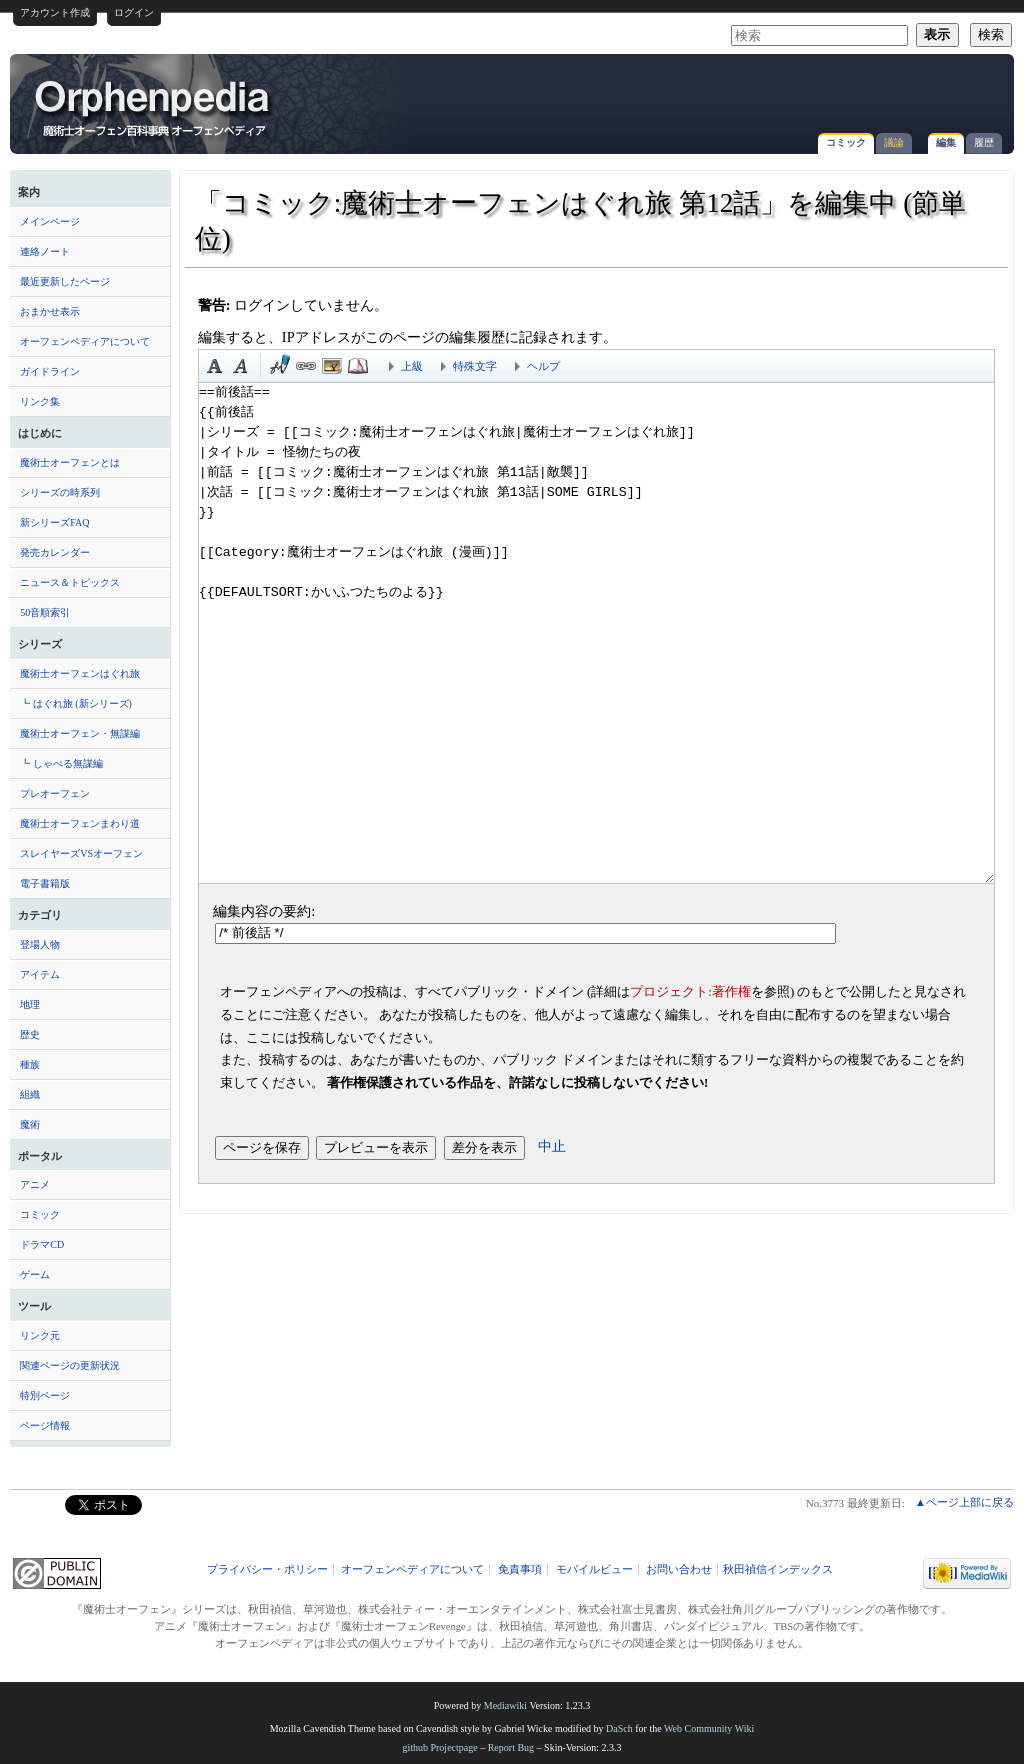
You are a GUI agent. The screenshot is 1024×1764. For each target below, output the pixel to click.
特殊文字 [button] (475, 366)
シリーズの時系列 (60, 492)
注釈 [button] (358, 366)
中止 (552, 1146)
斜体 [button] (241, 366)
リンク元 (40, 1335)
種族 (30, 1064)
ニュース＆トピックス (70, 582)
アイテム (40, 974)
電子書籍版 (45, 883)
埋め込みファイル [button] (332, 366)
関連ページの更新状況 (70, 1365)
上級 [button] (412, 366)
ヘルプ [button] (543, 366)
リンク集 (40, 401)
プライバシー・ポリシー (267, 1569)
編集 (946, 142)
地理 (30, 1004)
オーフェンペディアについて (85, 341)
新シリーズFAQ (54, 522)
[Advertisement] (770, 94)
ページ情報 (45, 1425)
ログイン (134, 12)
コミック (846, 142)
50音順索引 (45, 612)
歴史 (30, 1034)
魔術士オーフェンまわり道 (80, 823)
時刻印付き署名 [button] (280, 366)
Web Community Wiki (709, 1728)
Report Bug (511, 1747)
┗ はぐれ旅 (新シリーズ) (76, 703)
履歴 (984, 142)
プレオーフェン (55, 793)
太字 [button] (215, 366)
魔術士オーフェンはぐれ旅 (80, 673)
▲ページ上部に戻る (964, 1502)
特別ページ (45, 1395)
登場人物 (40, 944)
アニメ (35, 1184)
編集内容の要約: (264, 911)
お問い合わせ (679, 1569)
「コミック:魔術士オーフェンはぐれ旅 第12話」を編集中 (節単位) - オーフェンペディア (154, 107)
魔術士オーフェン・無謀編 (80, 733)
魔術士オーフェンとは (70, 462)
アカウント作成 (55, 12)
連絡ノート (45, 251)
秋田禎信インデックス (778, 1569)
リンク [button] (306, 366)
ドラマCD (42, 1244)
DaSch (619, 1728)
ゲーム (35, 1274)
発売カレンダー (55, 552)
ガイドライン (50, 371)
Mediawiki (505, 1705)
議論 (894, 142)
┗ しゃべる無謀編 (61, 763)
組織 (30, 1094)
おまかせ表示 (50, 311)
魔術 (30, 1124)
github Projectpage (439, 1747)
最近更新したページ (65, 281)
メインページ (50, 221)
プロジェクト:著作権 (690, 991)
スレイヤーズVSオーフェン (81, 853)
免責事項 (520, 1569)
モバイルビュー (594, 1569)
